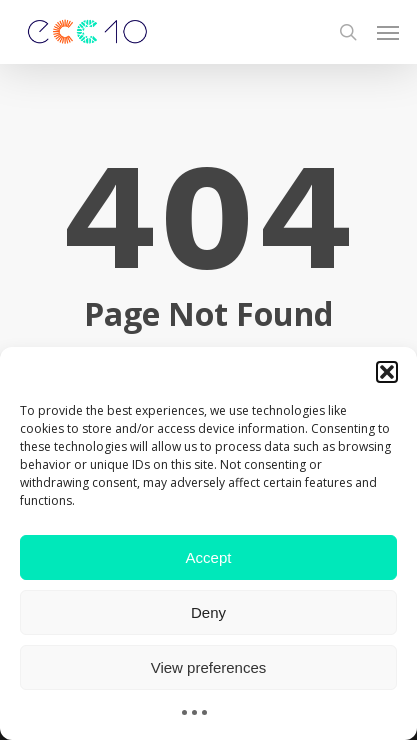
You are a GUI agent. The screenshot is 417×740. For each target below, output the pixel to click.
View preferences (209, 667)
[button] (387, 372)
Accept (209, 557)
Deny (208, 612)
